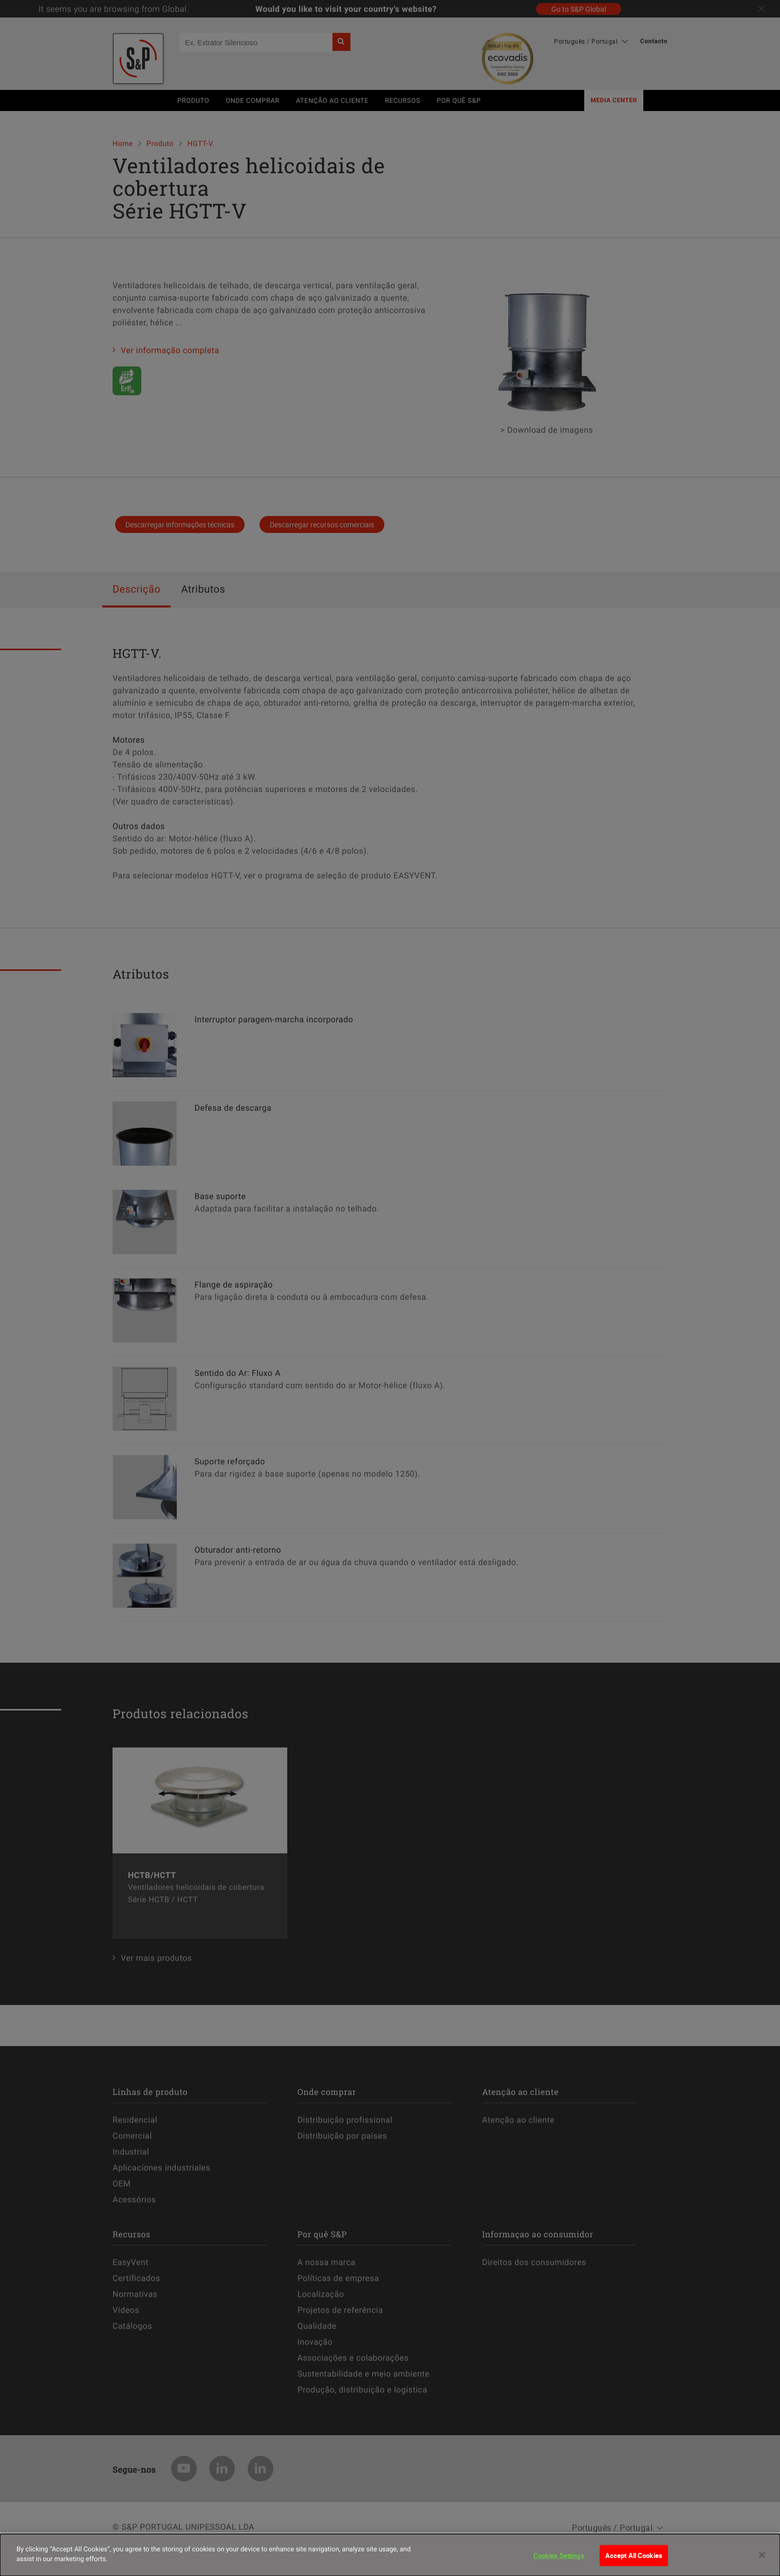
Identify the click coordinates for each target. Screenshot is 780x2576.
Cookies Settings (558, 2560)
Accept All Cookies (633, 2560)
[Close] (762, 2559)
